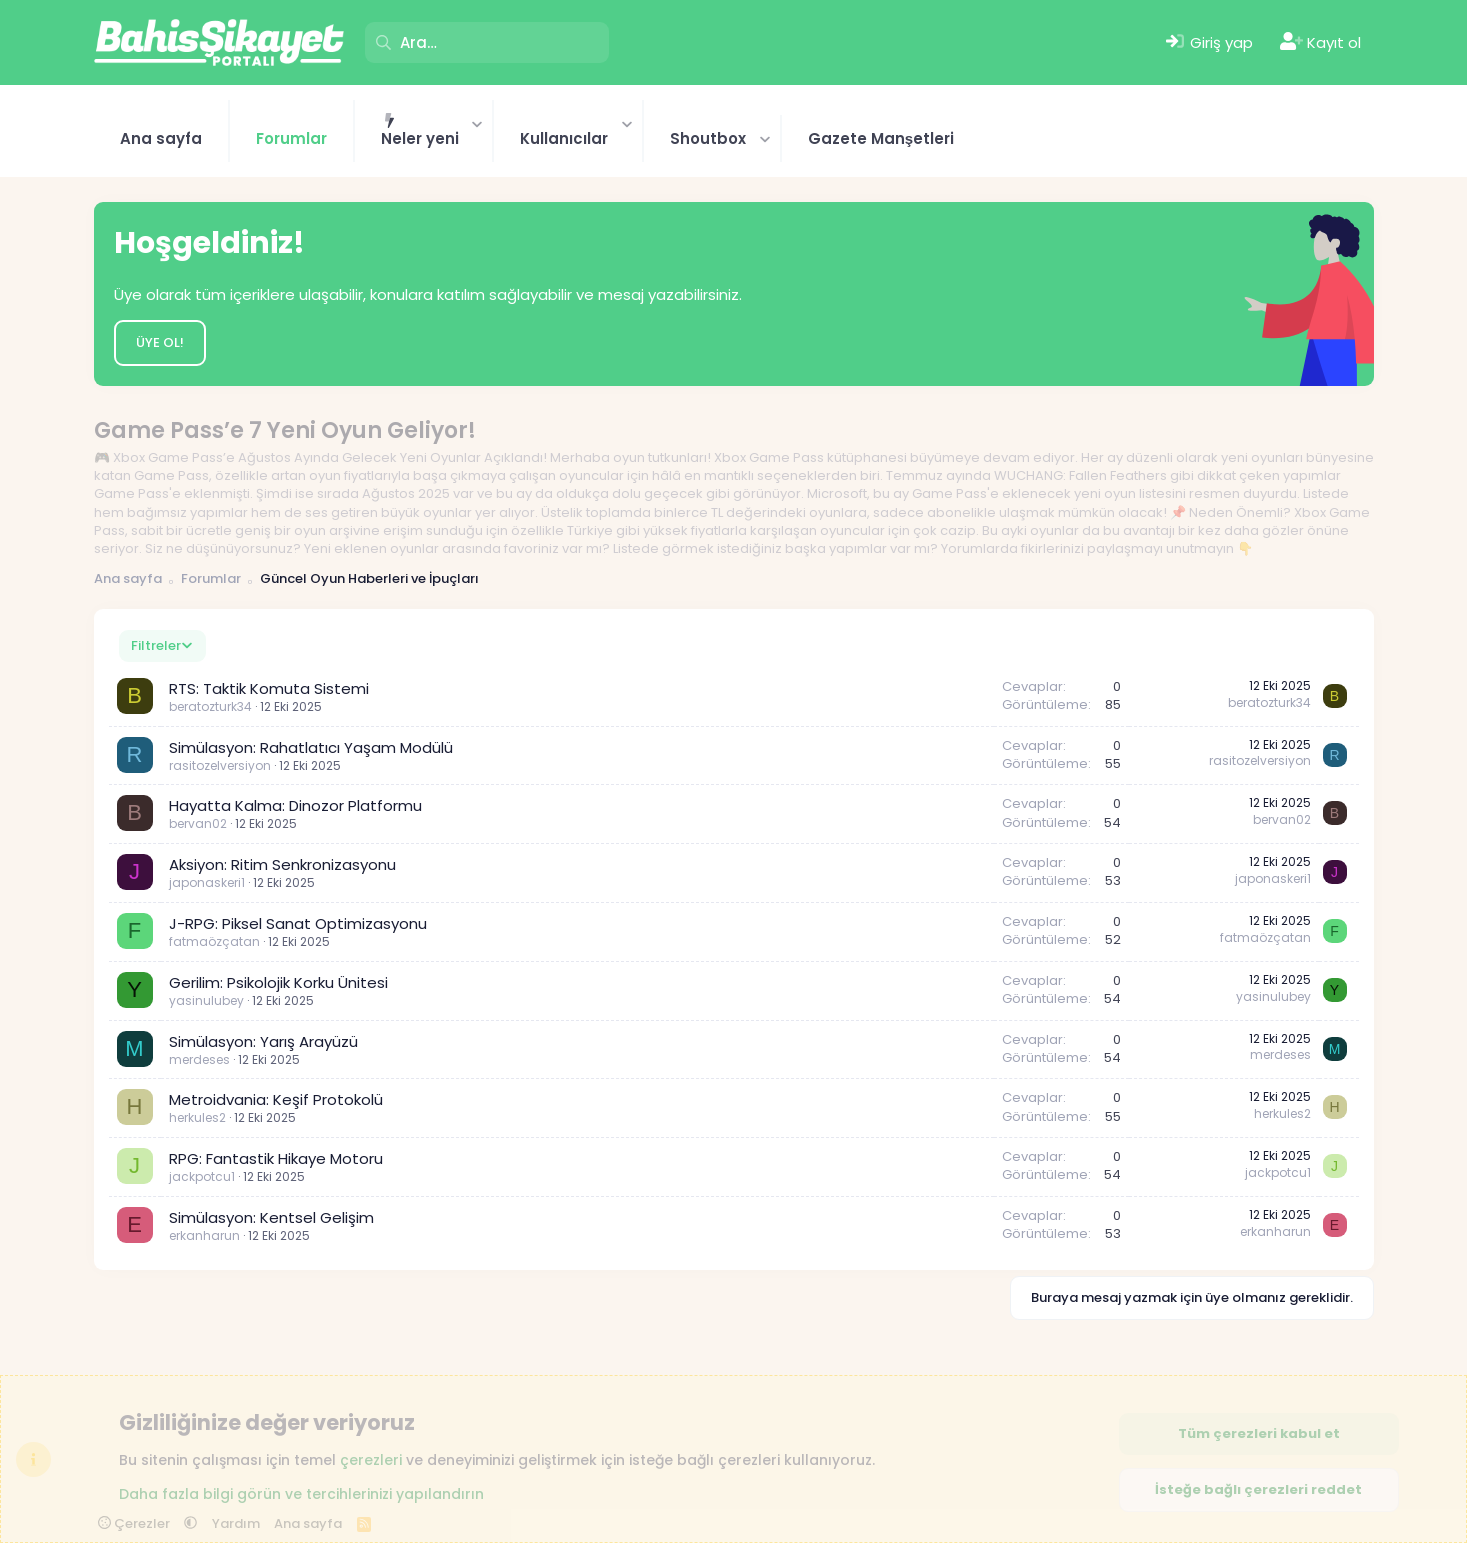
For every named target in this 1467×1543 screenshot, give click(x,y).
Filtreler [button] (156, 645)
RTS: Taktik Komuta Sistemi (269, 688)
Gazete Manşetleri (881, 138)
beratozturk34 (210, 706)
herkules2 (197, 1117)
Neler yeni (420, 138)
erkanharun (204, 1235)
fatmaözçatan (214, 941)
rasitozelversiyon (220, 765)
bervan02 (198, 823)
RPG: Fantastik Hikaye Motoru (276, 1158)
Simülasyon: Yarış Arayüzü (263, 1041)
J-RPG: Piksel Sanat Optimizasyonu (298, 923)
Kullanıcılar (564, 138)
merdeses (199, 1059)
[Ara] (487, 42)
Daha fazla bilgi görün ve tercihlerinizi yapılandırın (301, 1493)
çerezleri (371, 1460)
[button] (477, 123)
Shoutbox (708, 138)
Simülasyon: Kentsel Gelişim (271, 1217)
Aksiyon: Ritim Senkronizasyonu (282, 864)
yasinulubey (206, 1000)
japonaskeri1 (207, 882)
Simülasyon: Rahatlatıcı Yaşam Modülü (311, 747)
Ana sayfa (161, 138)
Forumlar (291, 138)
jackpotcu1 (202, 1176)
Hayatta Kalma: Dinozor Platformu (295, 805)
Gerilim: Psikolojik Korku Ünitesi (278, 982)
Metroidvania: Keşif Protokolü (276, 1099)
